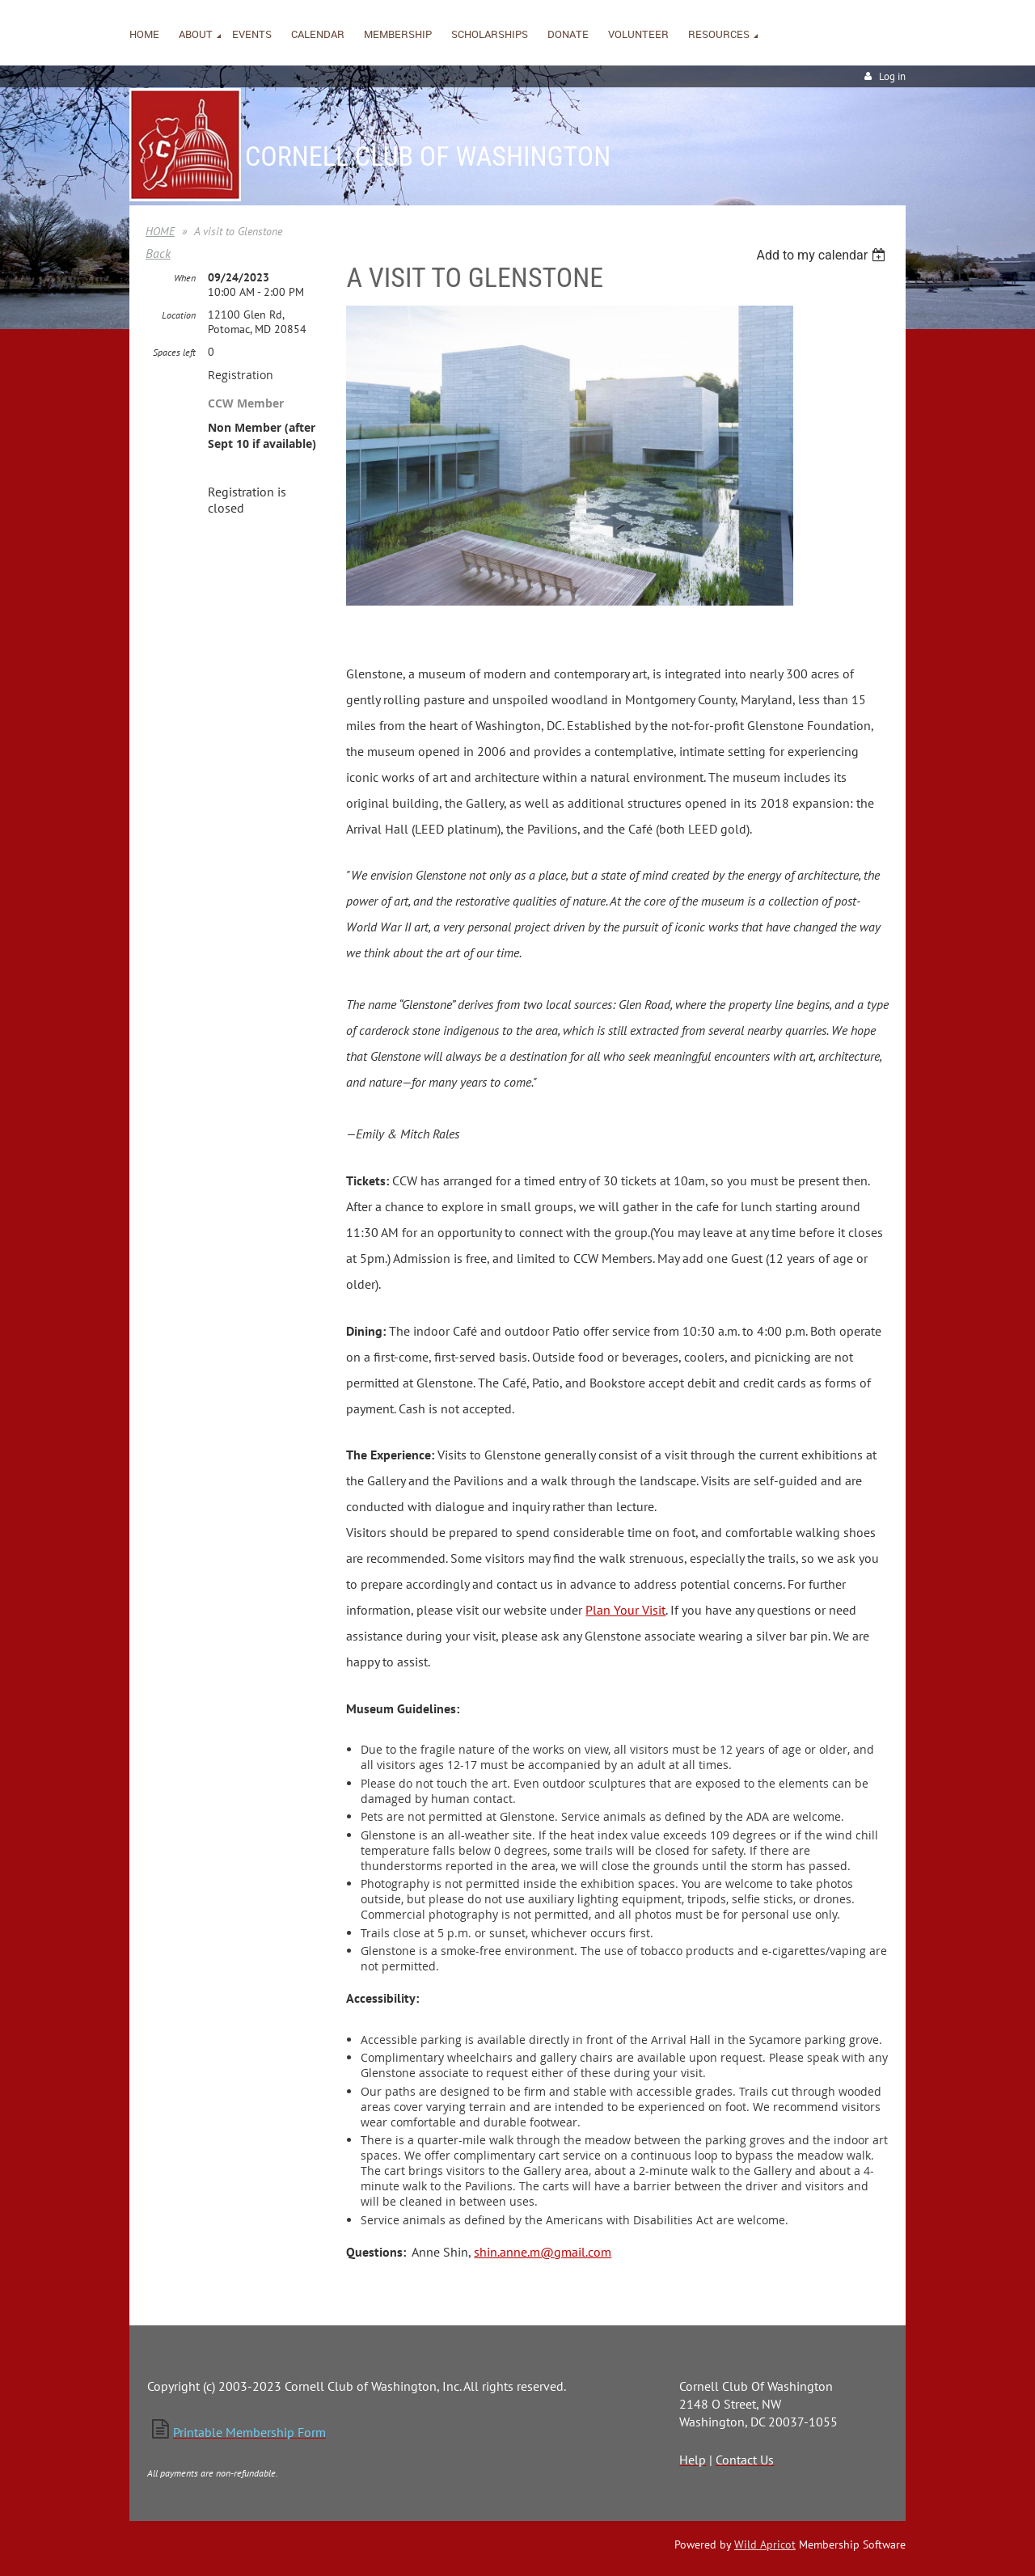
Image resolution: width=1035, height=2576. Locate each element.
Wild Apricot (765, 2544)
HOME (160, 231)
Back (158, 253)
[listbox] (822, 255)
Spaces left (174, 352)
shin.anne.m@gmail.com (542, 2252)
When (185, 278)
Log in (892, 76)
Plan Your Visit (625, 1610)
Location (179, 315)
